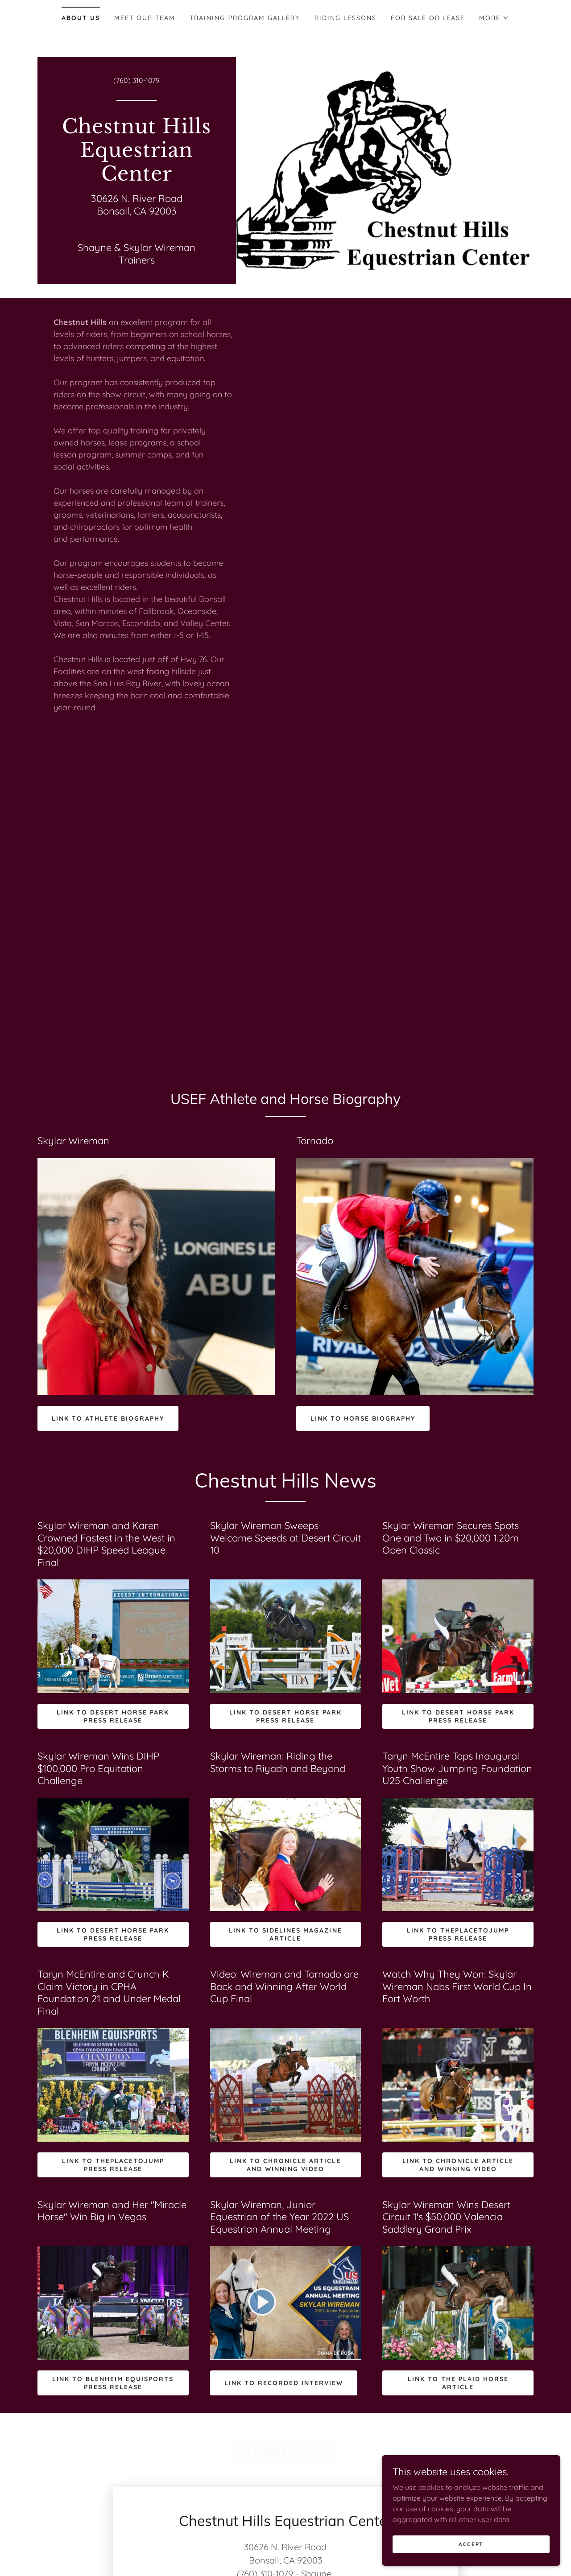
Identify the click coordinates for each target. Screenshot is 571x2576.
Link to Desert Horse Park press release (113, 1716)
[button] (494, 17)
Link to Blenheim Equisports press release (113, 2383)
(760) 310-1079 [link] (136, 80)
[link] (136, 177)
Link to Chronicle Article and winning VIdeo (457, 2165)
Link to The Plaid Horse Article (458, 2383)
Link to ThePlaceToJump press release (458, 1934)
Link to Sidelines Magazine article (285, 1934)
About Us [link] (81, 18)
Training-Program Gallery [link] (245, 18)
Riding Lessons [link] (345, 18)
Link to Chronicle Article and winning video (285, 2165)
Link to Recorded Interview (283, 2383)
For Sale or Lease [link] (428, 18)
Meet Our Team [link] (144, 18)
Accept (471, 2550)
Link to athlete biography (108, 1418)
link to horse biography (362, 1418)
